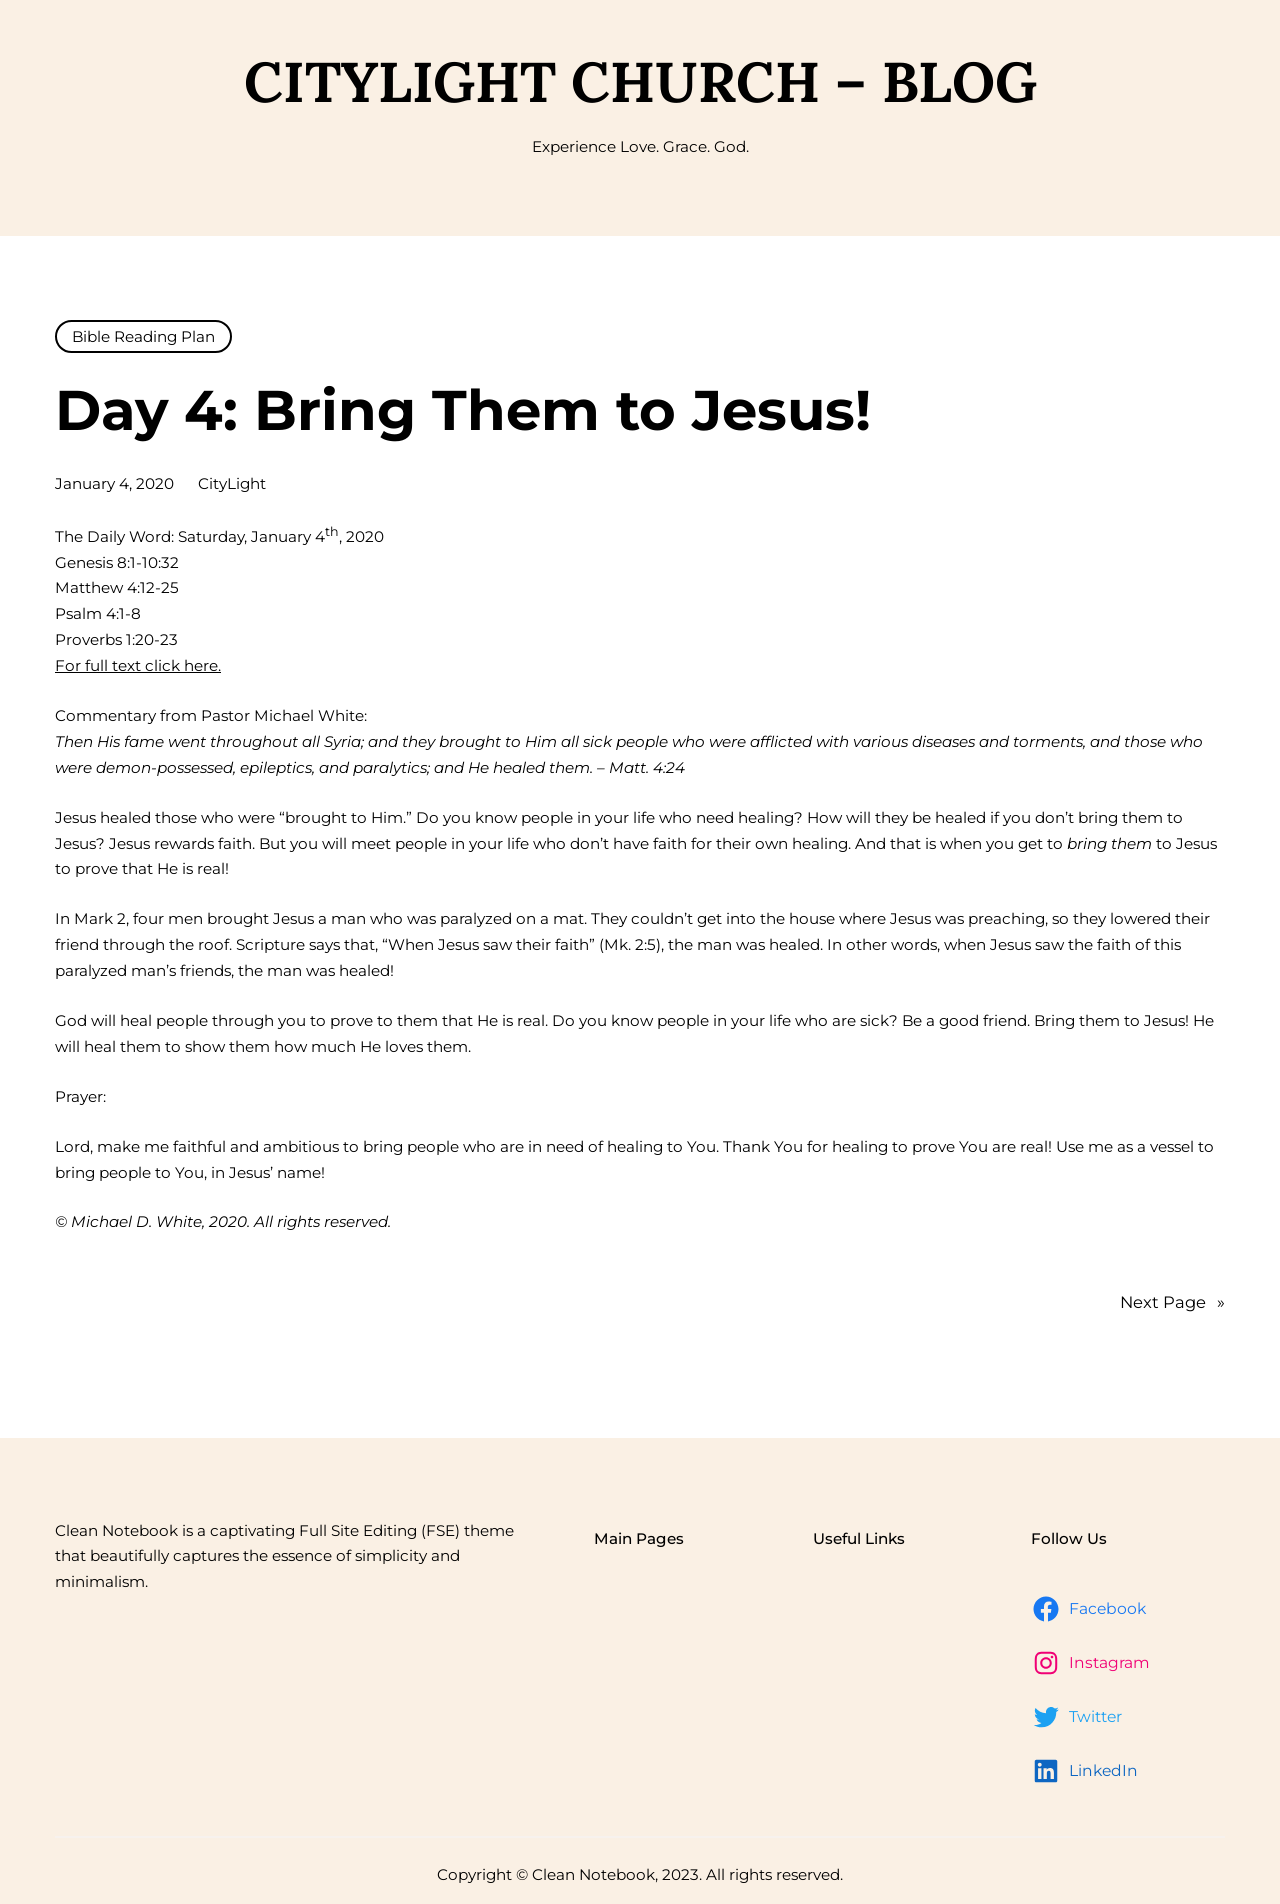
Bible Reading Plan (143, 336)
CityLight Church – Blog (640, 81)
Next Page (1172, 1303)
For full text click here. (138, 665)
